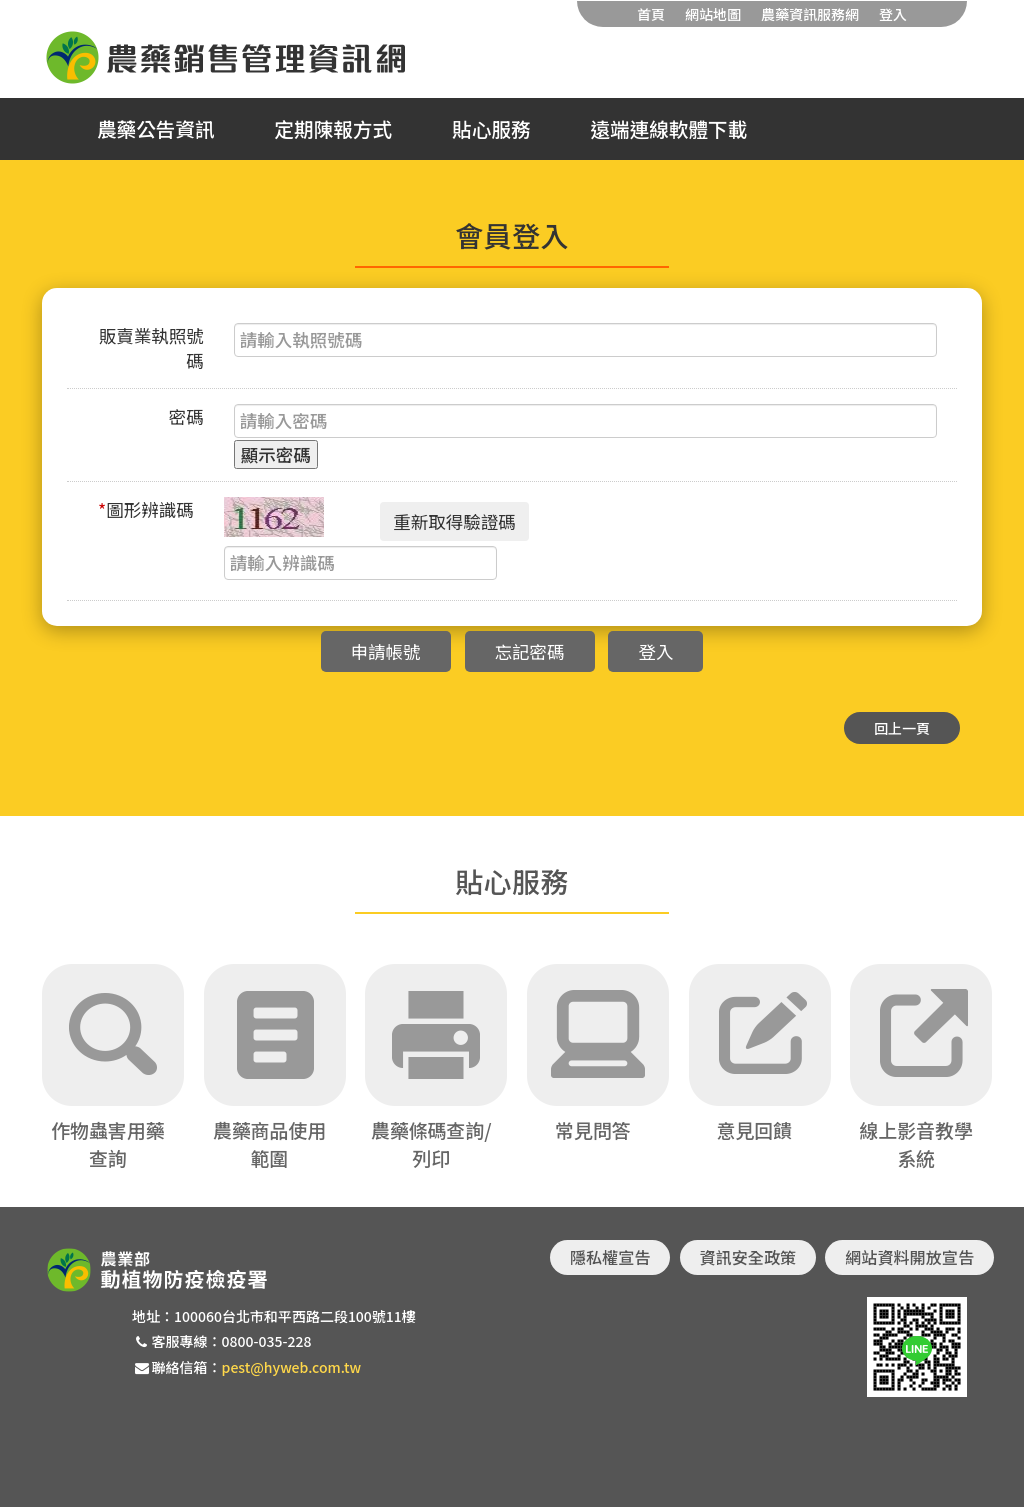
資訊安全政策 (748, 1257)
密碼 (186, 416)
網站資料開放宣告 (909, 1257)
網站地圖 (713, 14)
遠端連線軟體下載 (669, 129)
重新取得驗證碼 (454, 521)
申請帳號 (386, 651)
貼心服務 (491, 129)
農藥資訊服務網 (810, 14)
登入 (893, 14)
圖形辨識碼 (146, 509)
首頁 (651, 14)
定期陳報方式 (334, 129)
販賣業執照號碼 (151, 348)
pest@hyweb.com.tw (292, 1367)
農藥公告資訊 (156, 129)
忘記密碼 (530, 651)
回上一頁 (902, 728)
